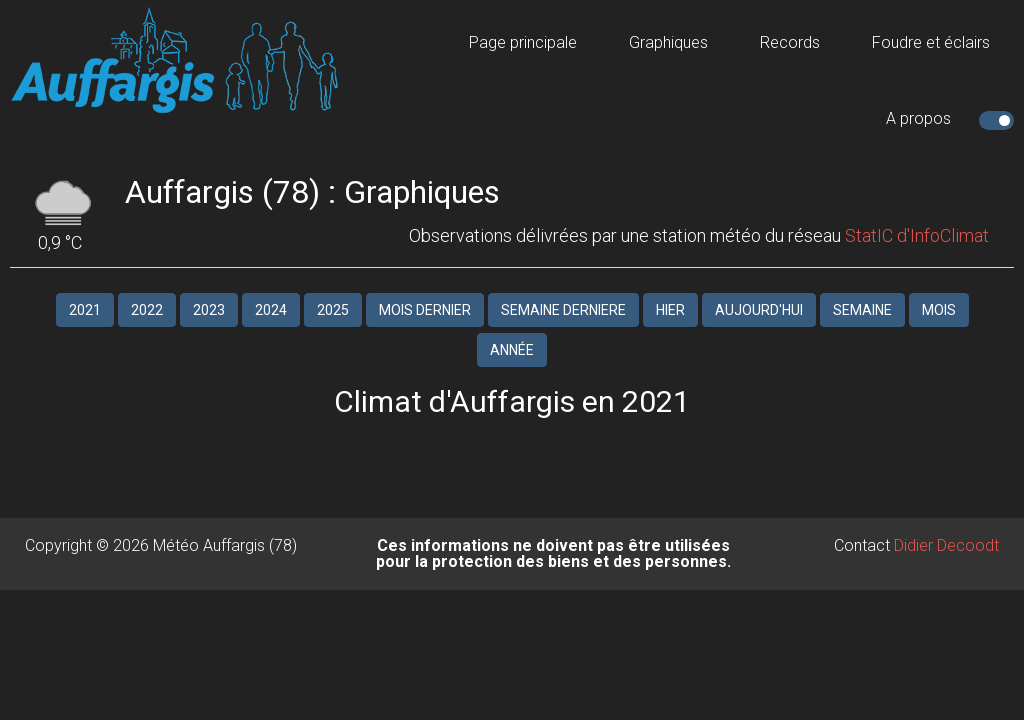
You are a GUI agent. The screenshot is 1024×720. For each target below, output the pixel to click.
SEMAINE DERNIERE (563, 310)
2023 (209, 310)
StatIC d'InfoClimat (917, 235)
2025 (333, 310)
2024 (271, 310)
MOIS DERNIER (425, 310)
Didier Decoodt (946, 545)
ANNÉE (512, 350)
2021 (85, 310)
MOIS (939, 310)
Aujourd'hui (759, 310)
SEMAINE (862, 310)
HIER (670, 310)
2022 (147, 310)
